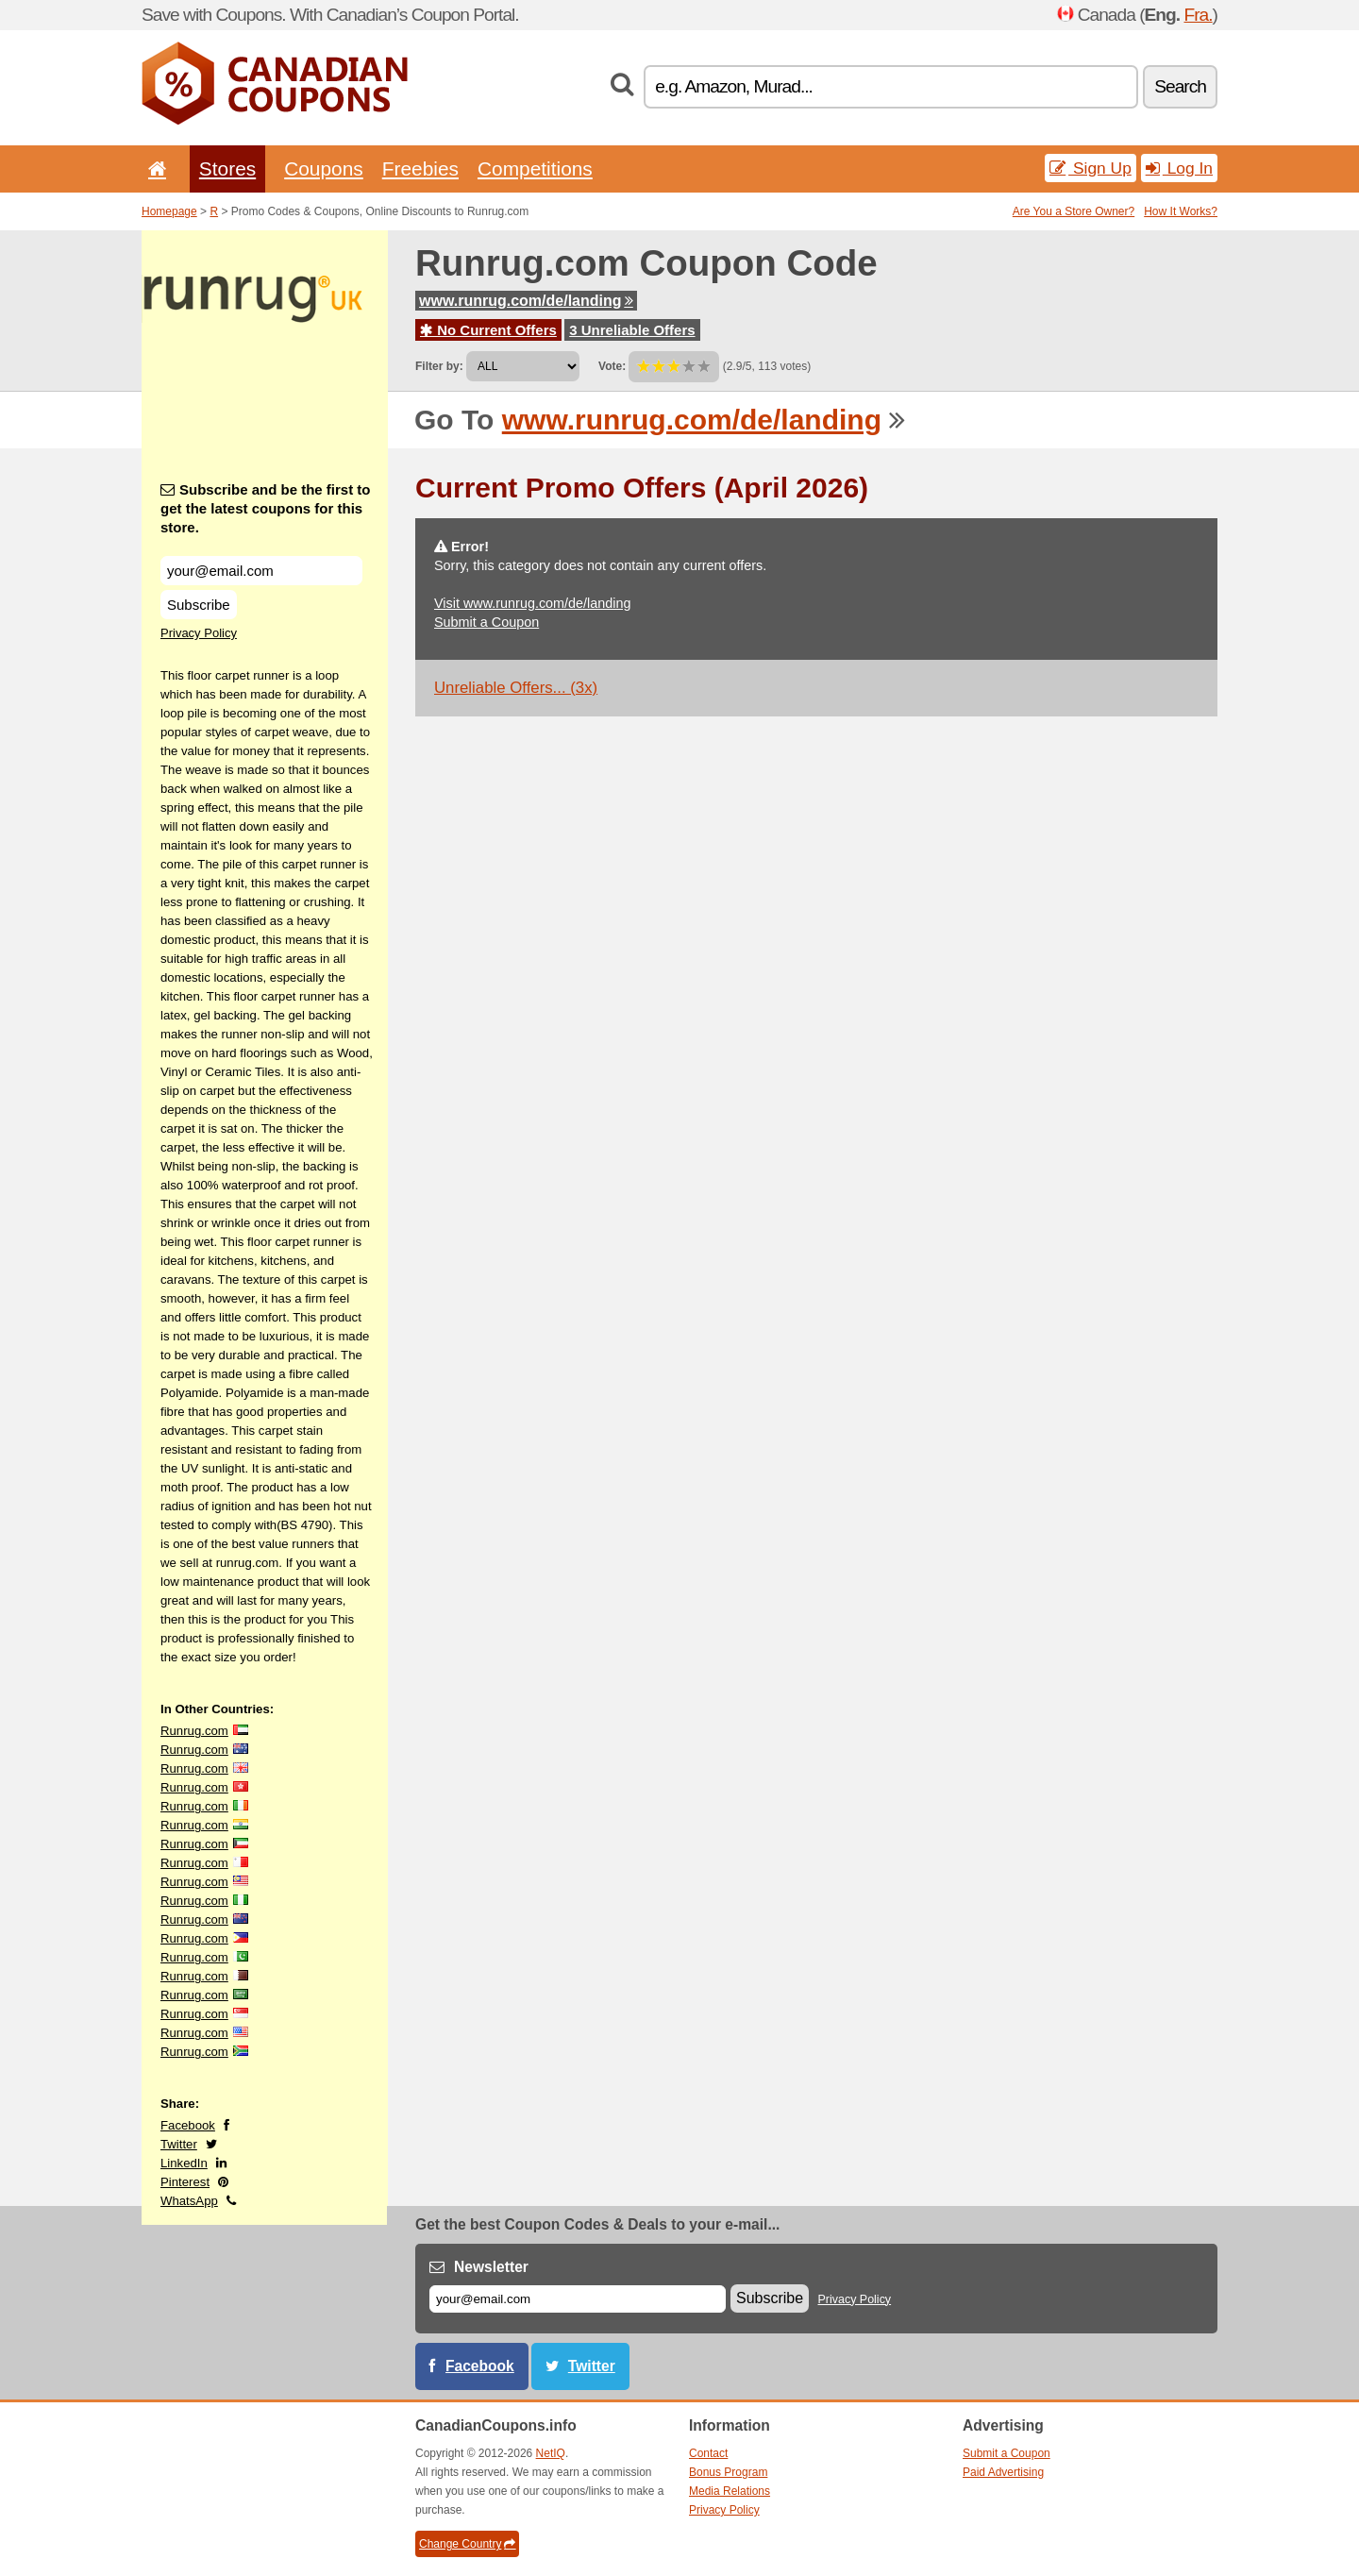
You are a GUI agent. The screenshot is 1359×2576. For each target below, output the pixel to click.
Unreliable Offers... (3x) (515, 688)
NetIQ (550, 2453)
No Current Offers (488, 330)
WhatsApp (189, 2201)
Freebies (420, 168)
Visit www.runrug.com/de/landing (532, 603)
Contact (708, 2453)
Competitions (535, 168)
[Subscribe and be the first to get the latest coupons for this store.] (261, 570)
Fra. (1197, 15)
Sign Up (1090, 168)
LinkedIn (184, 2163)
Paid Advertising (1003, 2472)
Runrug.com (194, 1731)
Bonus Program (728, 2472)
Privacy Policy (198, 633)
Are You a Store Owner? (1073, 211)
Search (1180, 86)
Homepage (169, 211)
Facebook (187, 2125)
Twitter (178, 2144)
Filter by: (439, 366)
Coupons (323, 168)
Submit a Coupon (486, 622)
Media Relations (729, 2491)
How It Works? (1180, 211)
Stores (227, 168)
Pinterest (185, 2182)
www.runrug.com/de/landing (526, 301)
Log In (1179, 168)
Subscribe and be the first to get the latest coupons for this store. (265, 508)
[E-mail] (577, 2299)
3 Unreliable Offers (632, 330)
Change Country (467, 2544)
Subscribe (198, 605)
